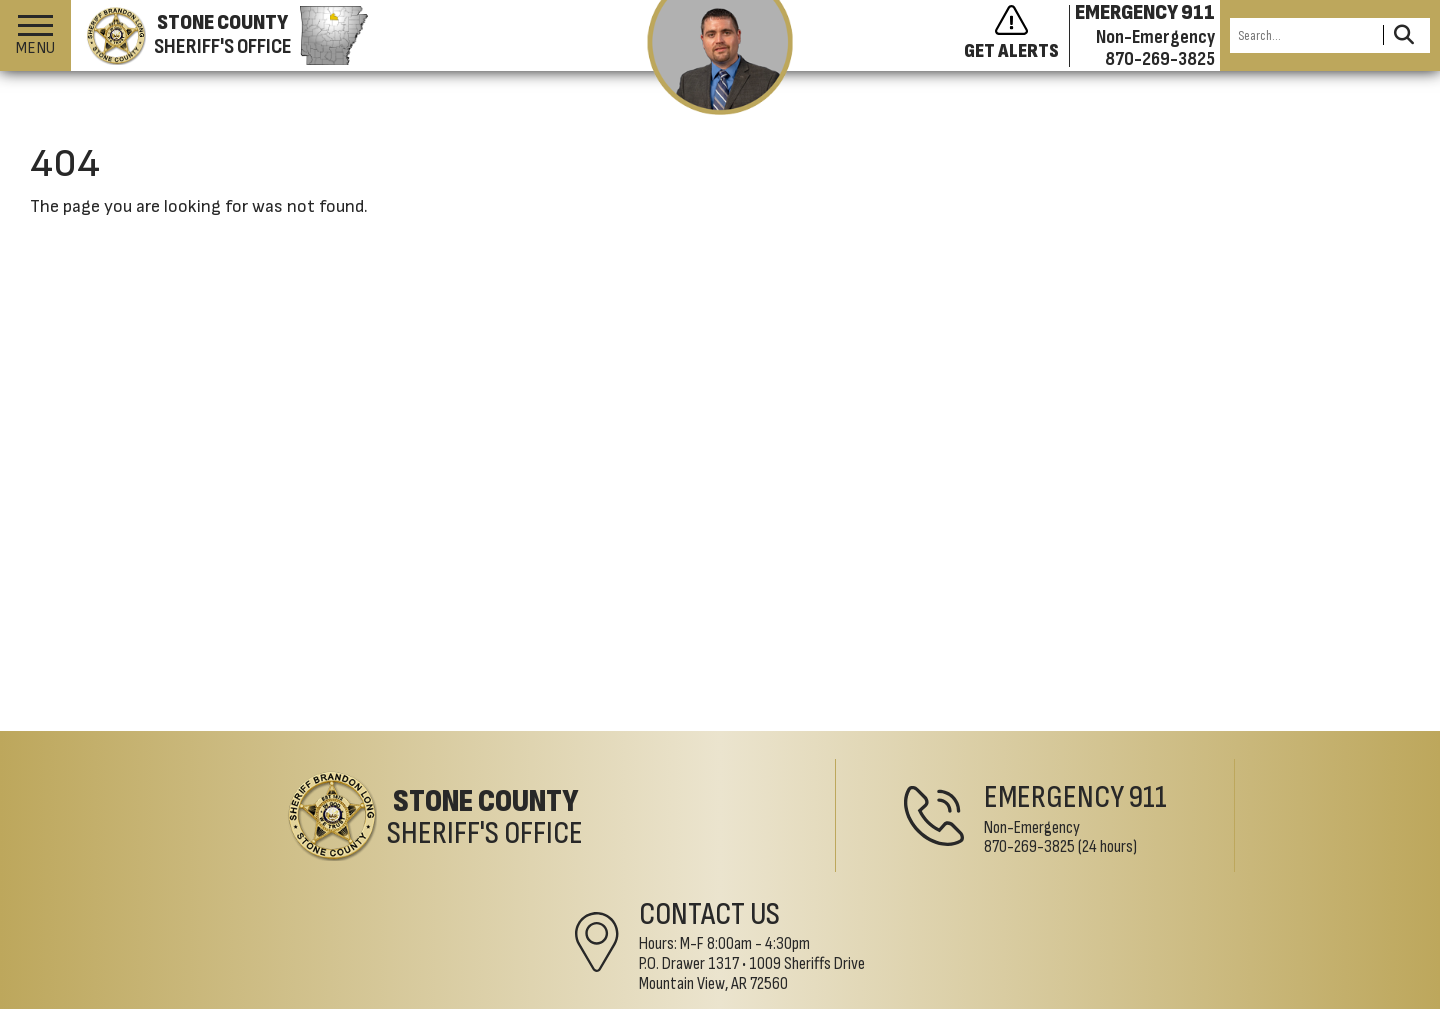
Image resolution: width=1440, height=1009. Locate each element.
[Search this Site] (1303, 35)
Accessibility (460, 996)
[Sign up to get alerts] (1017, 36)
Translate (558, 996)
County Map (653, 996)
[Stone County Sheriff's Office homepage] (219, 36)
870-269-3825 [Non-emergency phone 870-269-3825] (1160, 59)
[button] (35, 35)
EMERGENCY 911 (1145, 13)
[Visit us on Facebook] (1392, 948)
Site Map (364, 996)
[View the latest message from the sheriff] (720, 57)
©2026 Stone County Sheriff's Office (175, 996)
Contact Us (1109, 793)
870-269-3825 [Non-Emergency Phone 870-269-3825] (714, 852)
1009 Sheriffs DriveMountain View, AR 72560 (1152, 852)
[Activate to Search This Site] (1403, 35)
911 (833, 803)
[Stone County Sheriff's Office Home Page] (320, 821)
